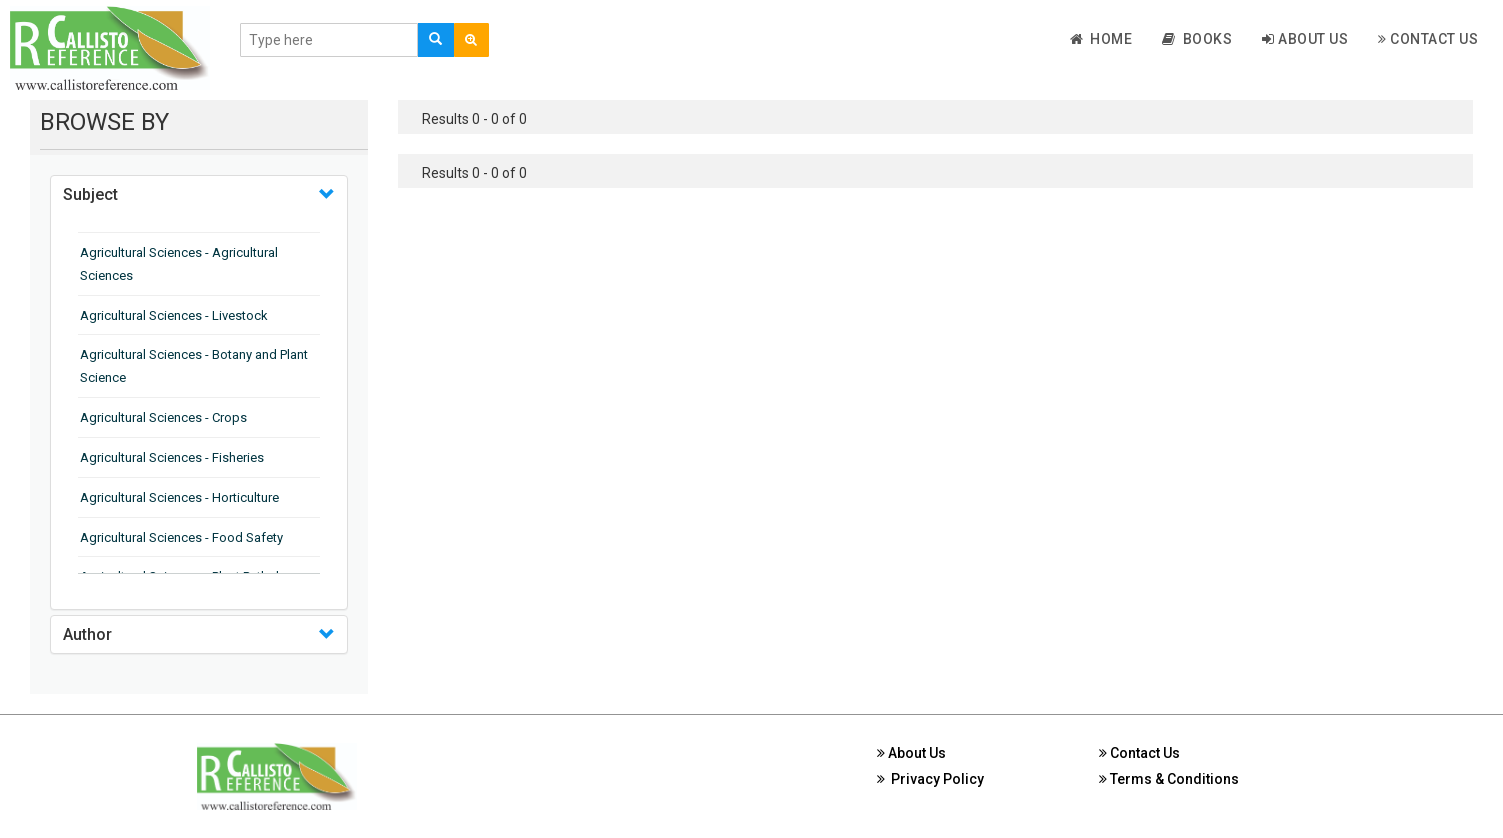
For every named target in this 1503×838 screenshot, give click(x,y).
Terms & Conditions (1169, 779)
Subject (90, 194)
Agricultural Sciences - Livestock (174, 315)
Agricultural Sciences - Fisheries (172, 457)
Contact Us (1428, 39)
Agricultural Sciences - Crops (163, 417)
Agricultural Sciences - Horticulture (179, 497)
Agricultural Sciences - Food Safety (181, 537)
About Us (1305, 39)
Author (87, 634)
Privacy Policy (930, 779)
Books (1197, 39)
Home (1101, 39)
